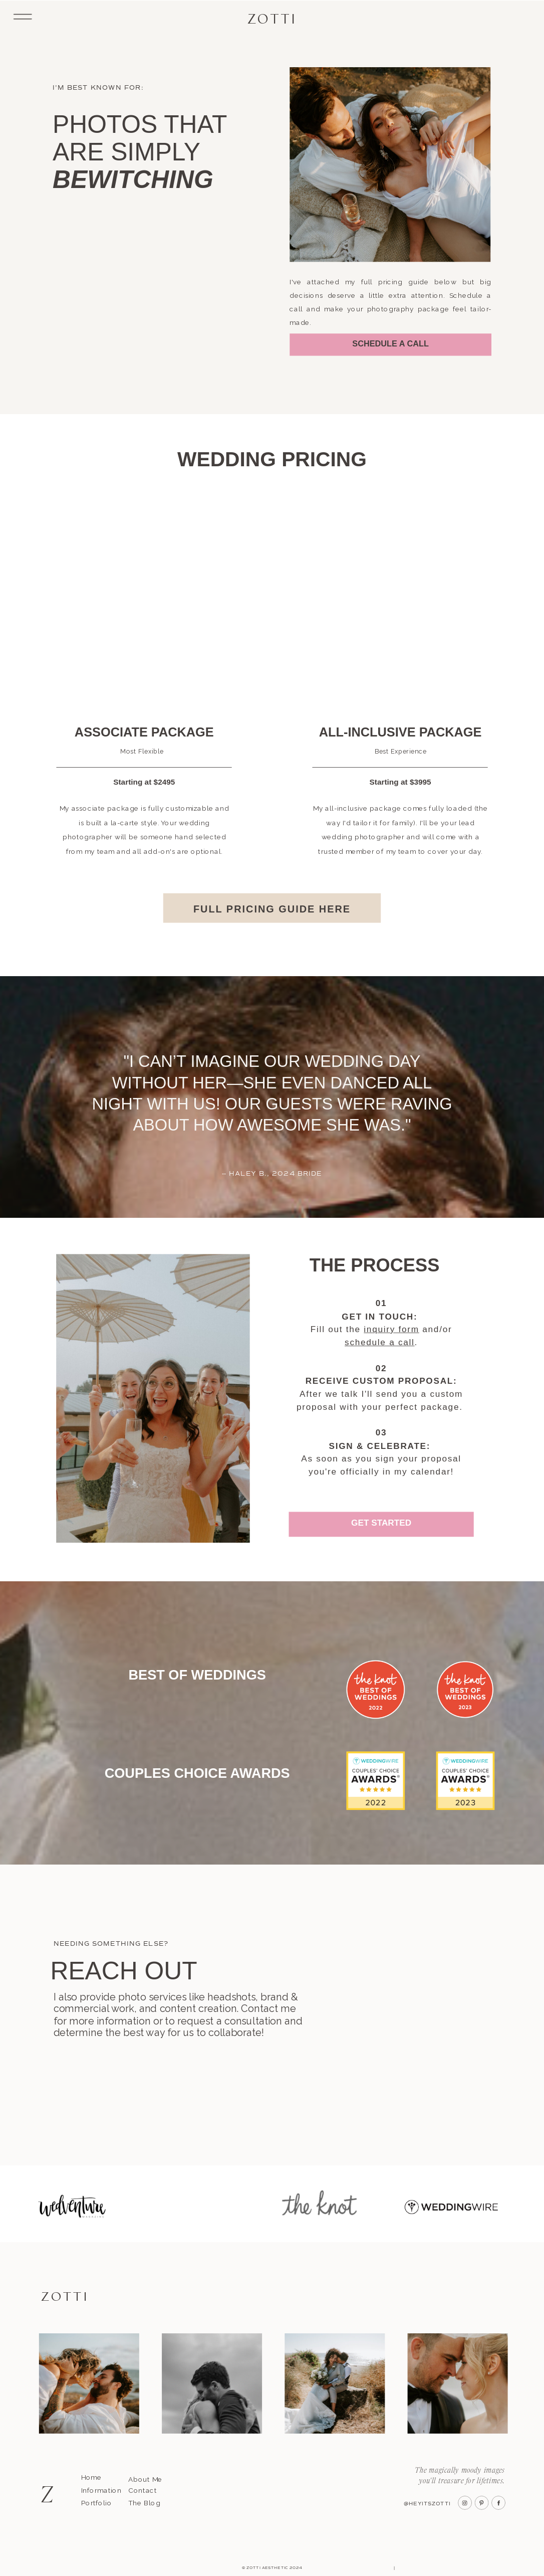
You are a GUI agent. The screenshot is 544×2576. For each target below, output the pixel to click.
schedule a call (380, 1342)
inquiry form (391, 1329)
